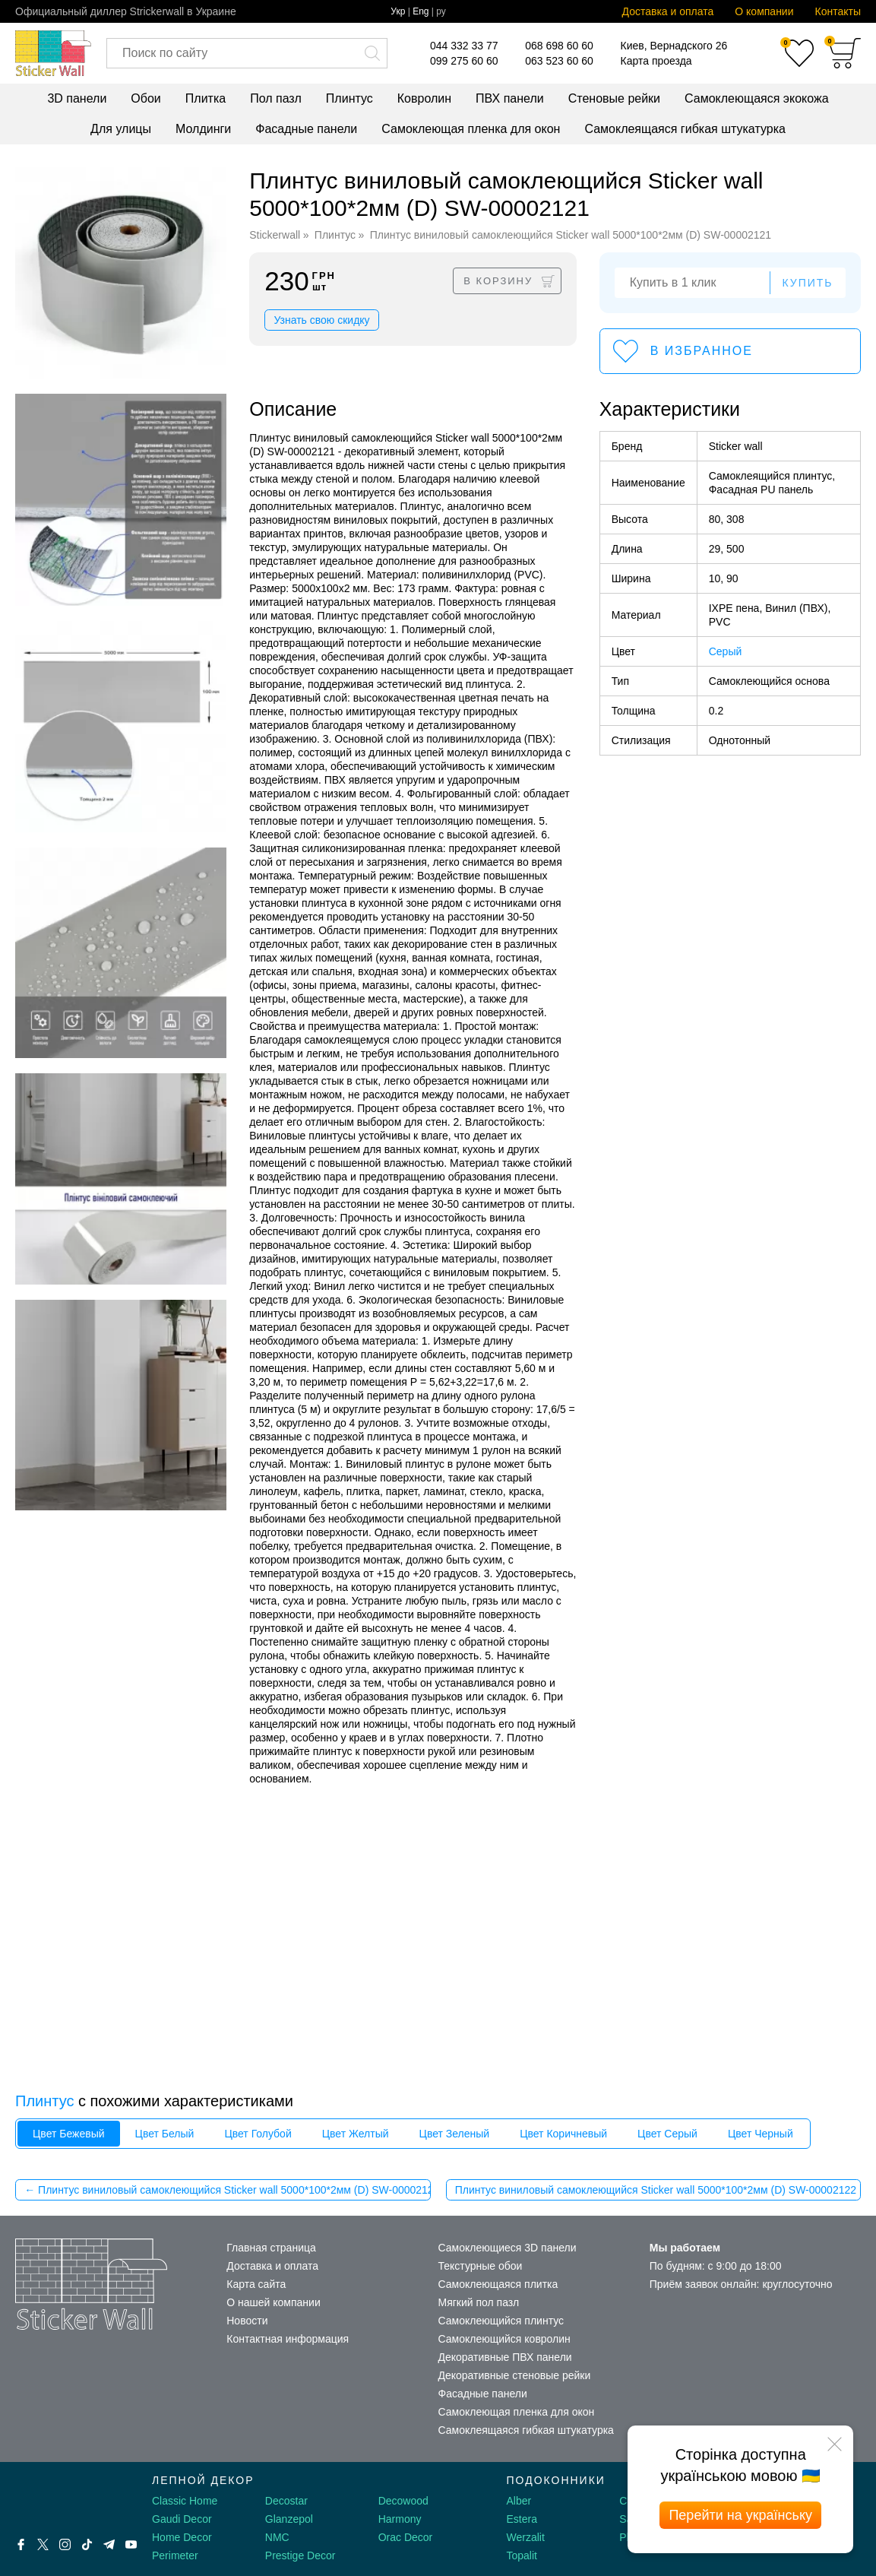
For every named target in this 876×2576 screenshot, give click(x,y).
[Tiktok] (87, 2544)
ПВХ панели (510, 98)
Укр (398, 11)
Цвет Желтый (355, 2134)
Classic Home (184, 2501)
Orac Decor (405, 2537)
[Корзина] (845, 53)
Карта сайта (256, 2284)
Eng (421, 11)
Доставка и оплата (668, 11)
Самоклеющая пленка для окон (470, 128)
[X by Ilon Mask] (43, 2544)
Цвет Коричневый (563, 2134)
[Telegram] (109, 2544)
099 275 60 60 (464, 61)
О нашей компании (273, 2302)
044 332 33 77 (464, 46)
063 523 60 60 (559, 61)
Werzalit (526, 2537)
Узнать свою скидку (321, 320)
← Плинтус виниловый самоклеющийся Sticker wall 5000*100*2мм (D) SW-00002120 (227, 2190)
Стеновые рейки (614, 98)
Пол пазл (276, 98)
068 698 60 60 (559, 46)
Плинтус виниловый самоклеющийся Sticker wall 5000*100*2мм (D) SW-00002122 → (658, 2190)
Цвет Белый (164, 2134)
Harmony (400, 2519)
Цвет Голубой (257, 2134)
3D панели (76, 98)
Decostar (286, 2501)
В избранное (701, 350)
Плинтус (349, 98)
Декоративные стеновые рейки (514, 2375)
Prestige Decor (300, 2555)
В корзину (498, 281)
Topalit (522, 2555)
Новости (246, 2321)
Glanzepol (289, 2519)
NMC (277, 2537)
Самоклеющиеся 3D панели (507, 2248)
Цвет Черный (760, 2134)
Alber (519, 2501)
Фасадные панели (306, 128)
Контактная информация (287, 2339)
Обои (145, 98)
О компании (764, 11)
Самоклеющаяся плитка (498, 2284)
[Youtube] (131, 2544)
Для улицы (120, 128)
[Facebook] (21, 2544)
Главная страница (271, 2248)
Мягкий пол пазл (479, 2302)
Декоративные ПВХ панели (505, 2357)
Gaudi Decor (182, 2519)
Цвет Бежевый (69, 2134)
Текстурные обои (480, 2266)
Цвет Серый (667, 2134)
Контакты (838, 11)
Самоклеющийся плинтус (501, 2321)
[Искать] (372, 53)
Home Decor (182, 2537)
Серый (725, 651)
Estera (522, 2519)
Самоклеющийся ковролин (504, 2339)
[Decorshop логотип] (60, 2498)
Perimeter (175, 2555)
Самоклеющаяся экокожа (757, 98)
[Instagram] (65, 2544)
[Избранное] (799, 53)
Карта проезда (656, 61)
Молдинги (203, 128)
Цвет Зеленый (454, 2134)
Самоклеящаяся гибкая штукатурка (684, 128)
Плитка (205, 98)
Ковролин (424, 98)
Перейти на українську (740, 2515)
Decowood (403, 2501)
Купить (807, 283)
